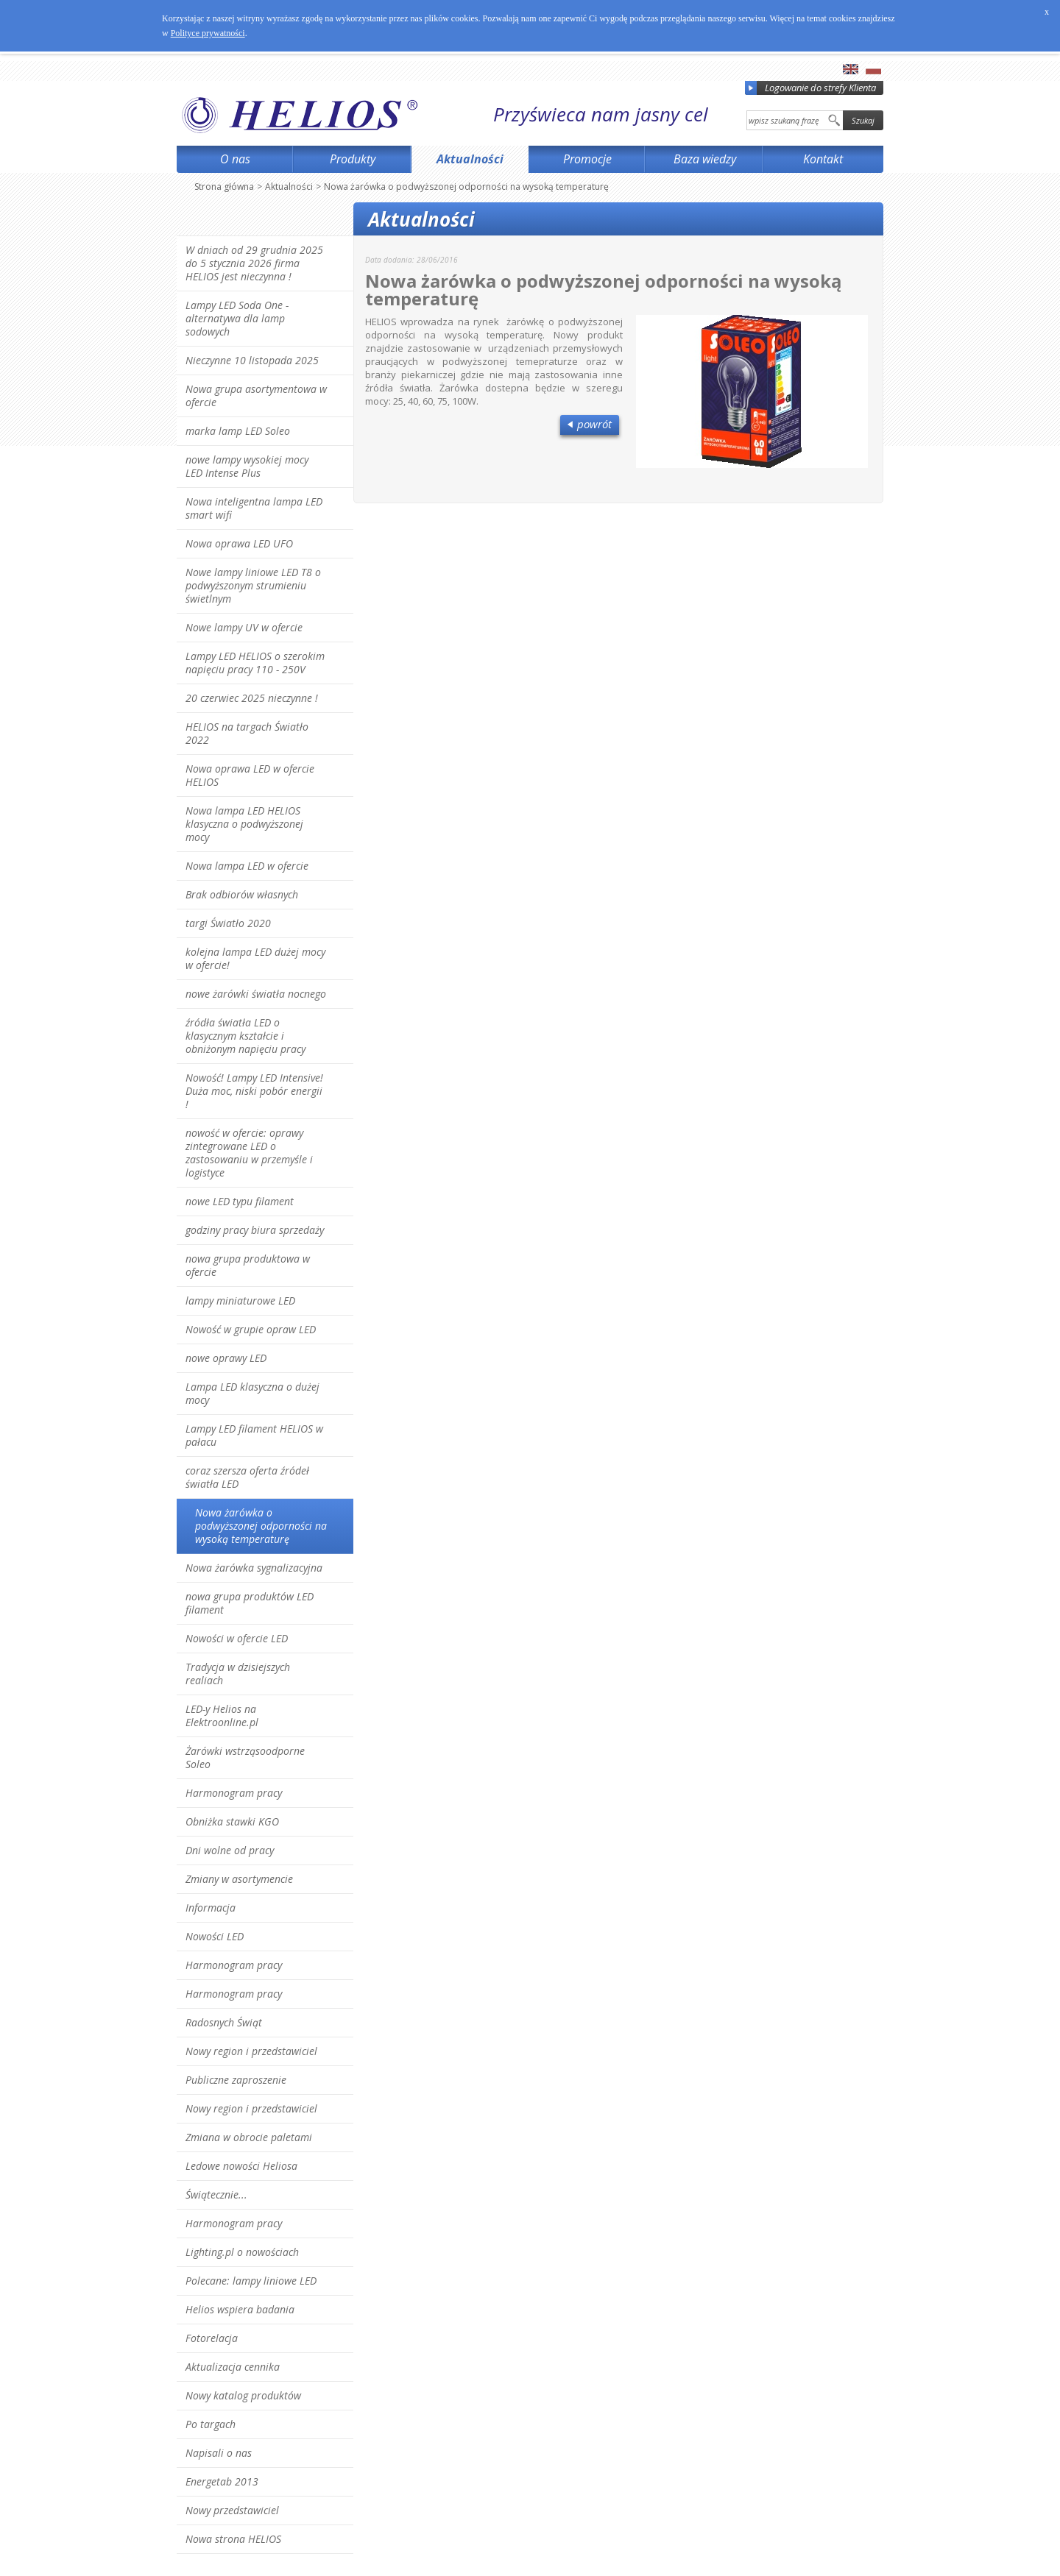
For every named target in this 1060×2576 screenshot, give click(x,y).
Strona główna (224, 186)
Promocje (587, 159)
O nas (235, 159)
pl (873, 69)
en (850, 69)
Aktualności (470, 159)
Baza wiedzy (705, 159)
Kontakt (823, 159)
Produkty (352, 159)
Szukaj (863, 120)
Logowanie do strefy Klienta (810, 88)
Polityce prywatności (208, 33)
